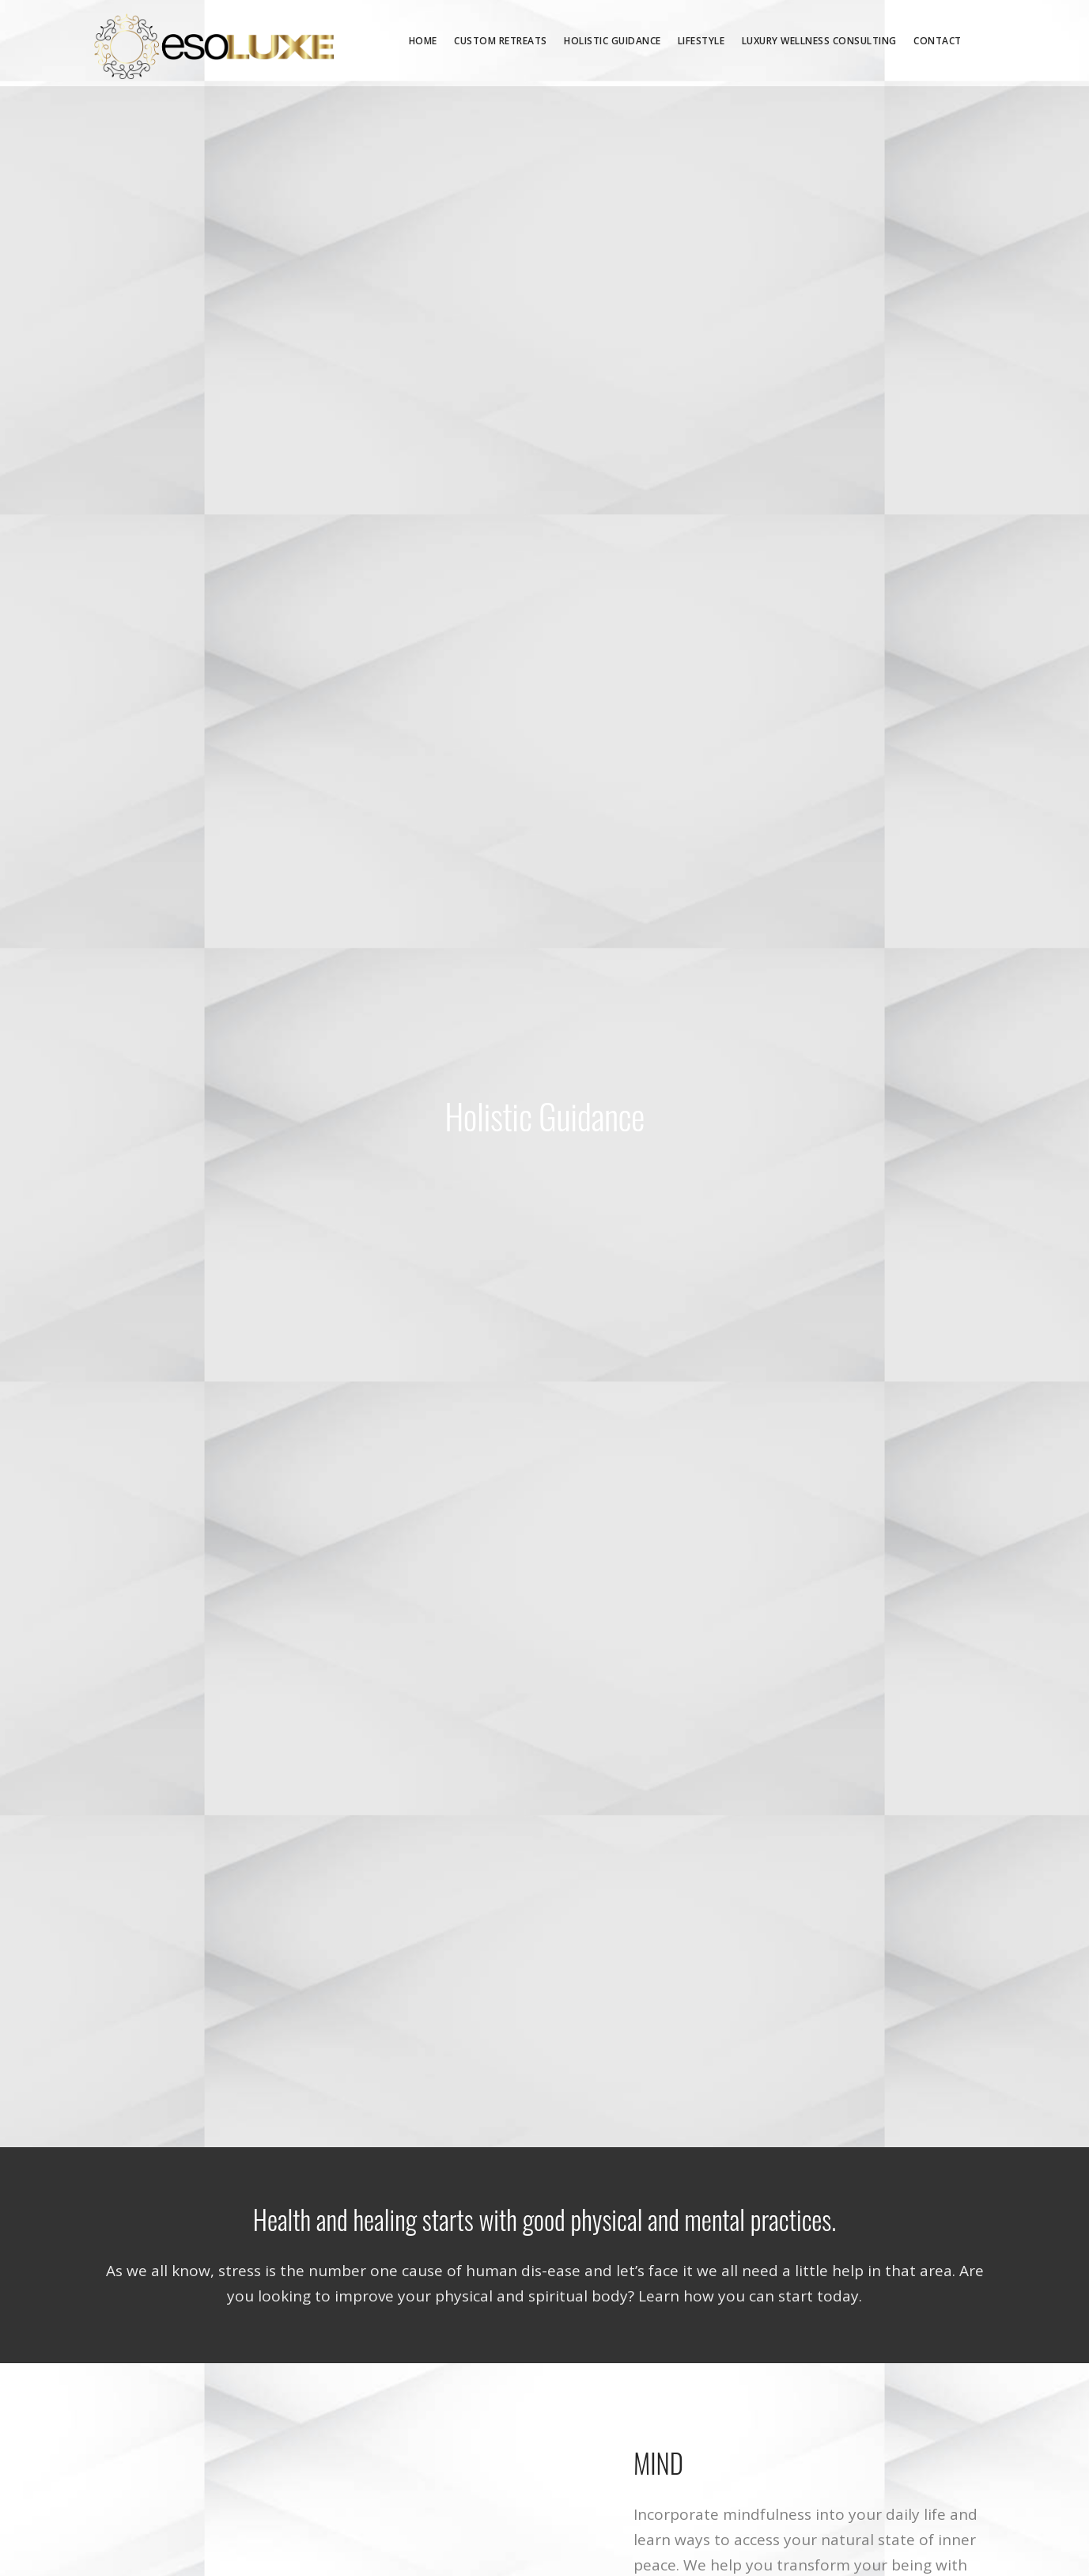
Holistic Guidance (612, 40)
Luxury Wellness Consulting (819, 40)
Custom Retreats (500, 40)
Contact (937, 40)
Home (423, 40)
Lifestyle (701, 40)
